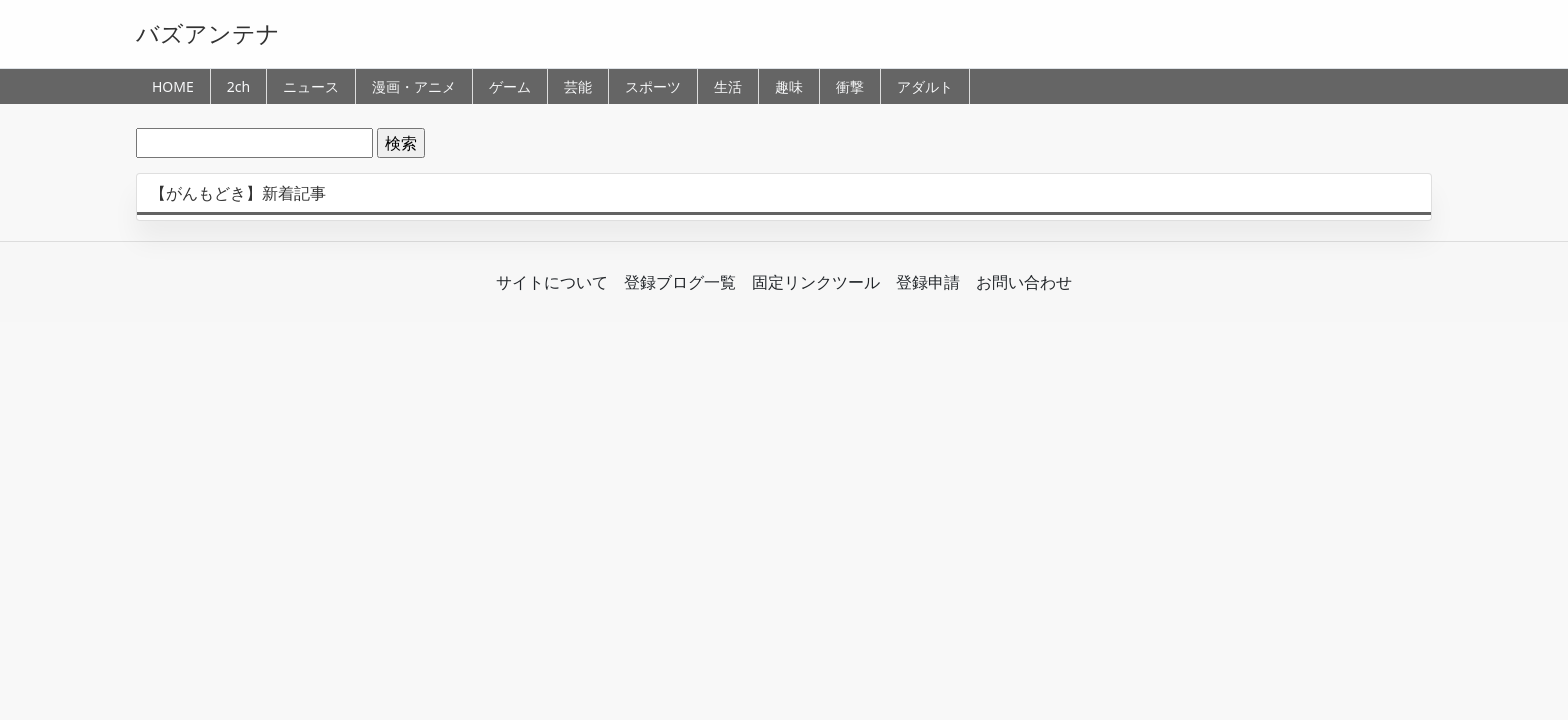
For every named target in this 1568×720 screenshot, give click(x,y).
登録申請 (928, 282)
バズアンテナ (208, 33)
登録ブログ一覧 (680, 282)
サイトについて (552, 282)
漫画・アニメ (414, 86)
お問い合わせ (1024, 282)
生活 (728, 86)
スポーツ (653, 86)
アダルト (925, 86)
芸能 (578, 86)
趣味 (789, 86)
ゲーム (510, 86)
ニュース (311, 86)
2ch (238, 86)
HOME (173, 86)
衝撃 (850, 86)
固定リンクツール (816, 282)
